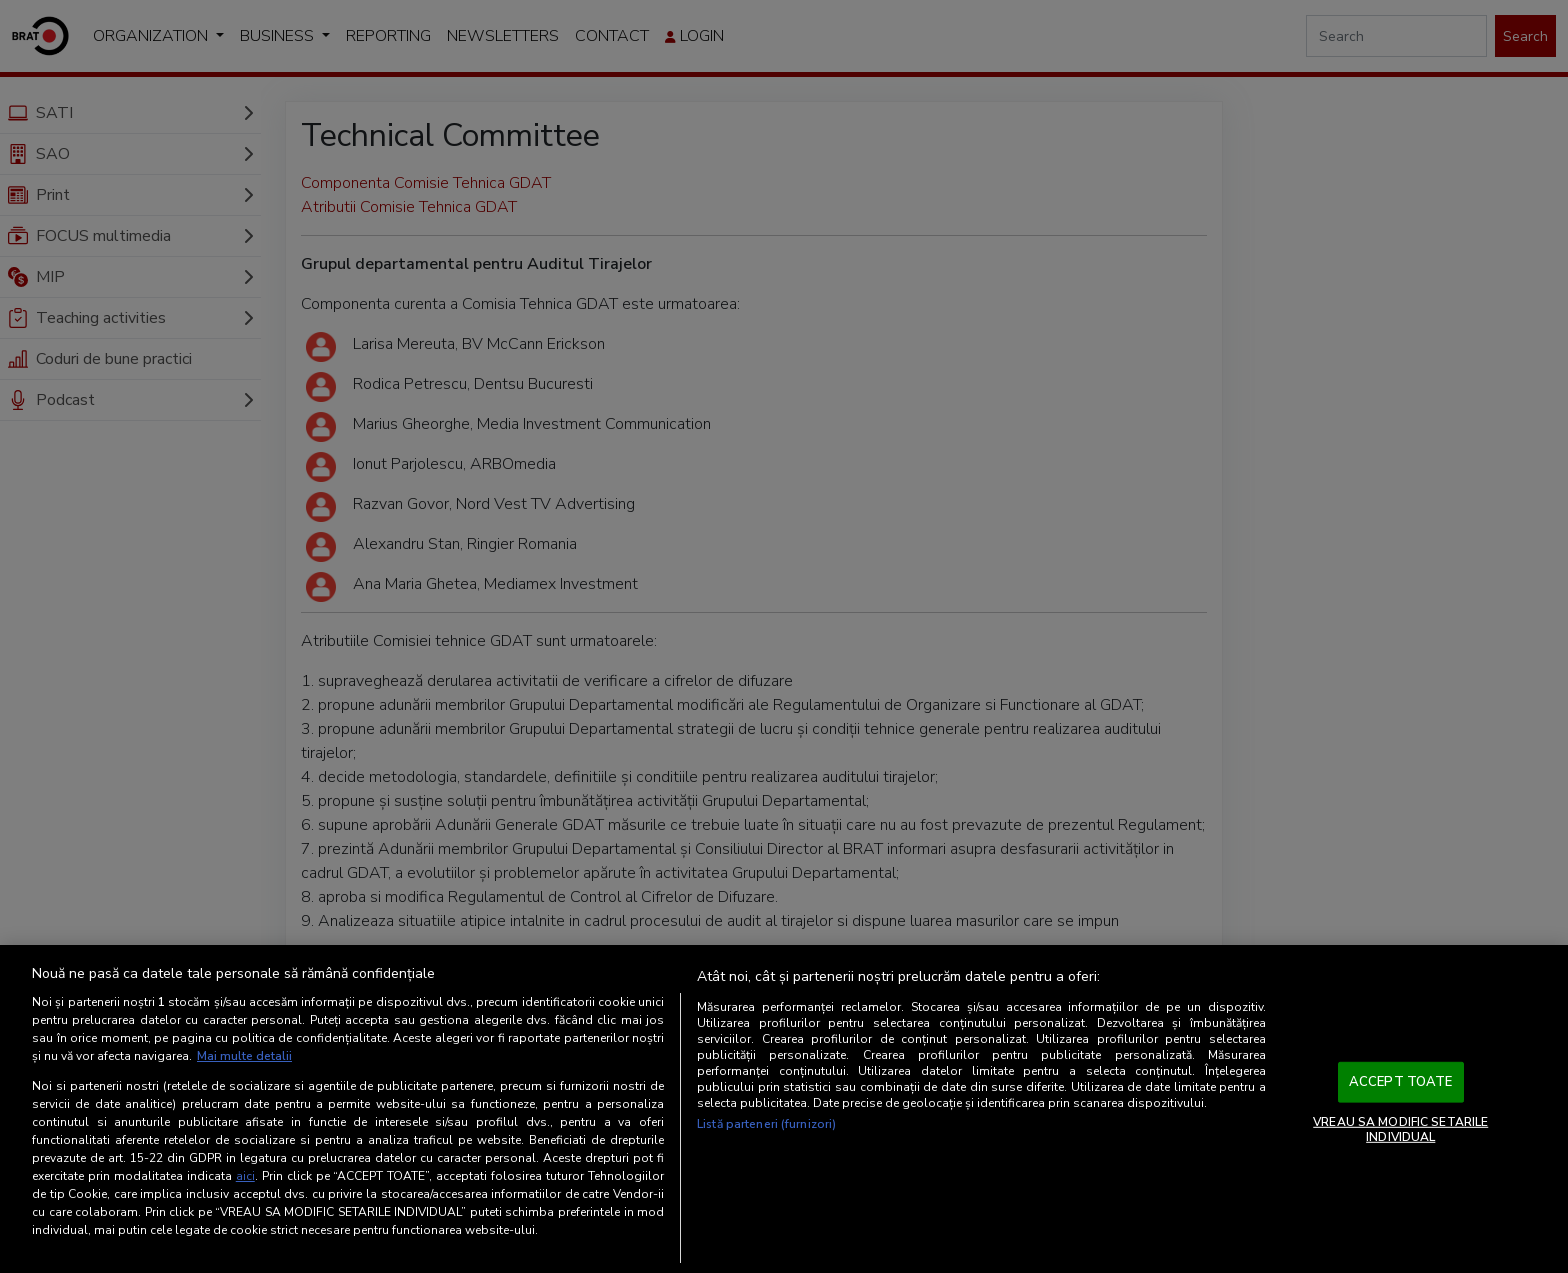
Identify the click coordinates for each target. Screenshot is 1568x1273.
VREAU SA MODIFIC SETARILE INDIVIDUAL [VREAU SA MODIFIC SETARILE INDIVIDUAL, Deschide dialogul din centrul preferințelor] (1400, 1129)
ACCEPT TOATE (1401, 1082)
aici (245, 1176)
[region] (784, 1109)
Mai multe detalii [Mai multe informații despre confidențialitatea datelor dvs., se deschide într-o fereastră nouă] (244, 1056)
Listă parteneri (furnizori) (766, 1124)
